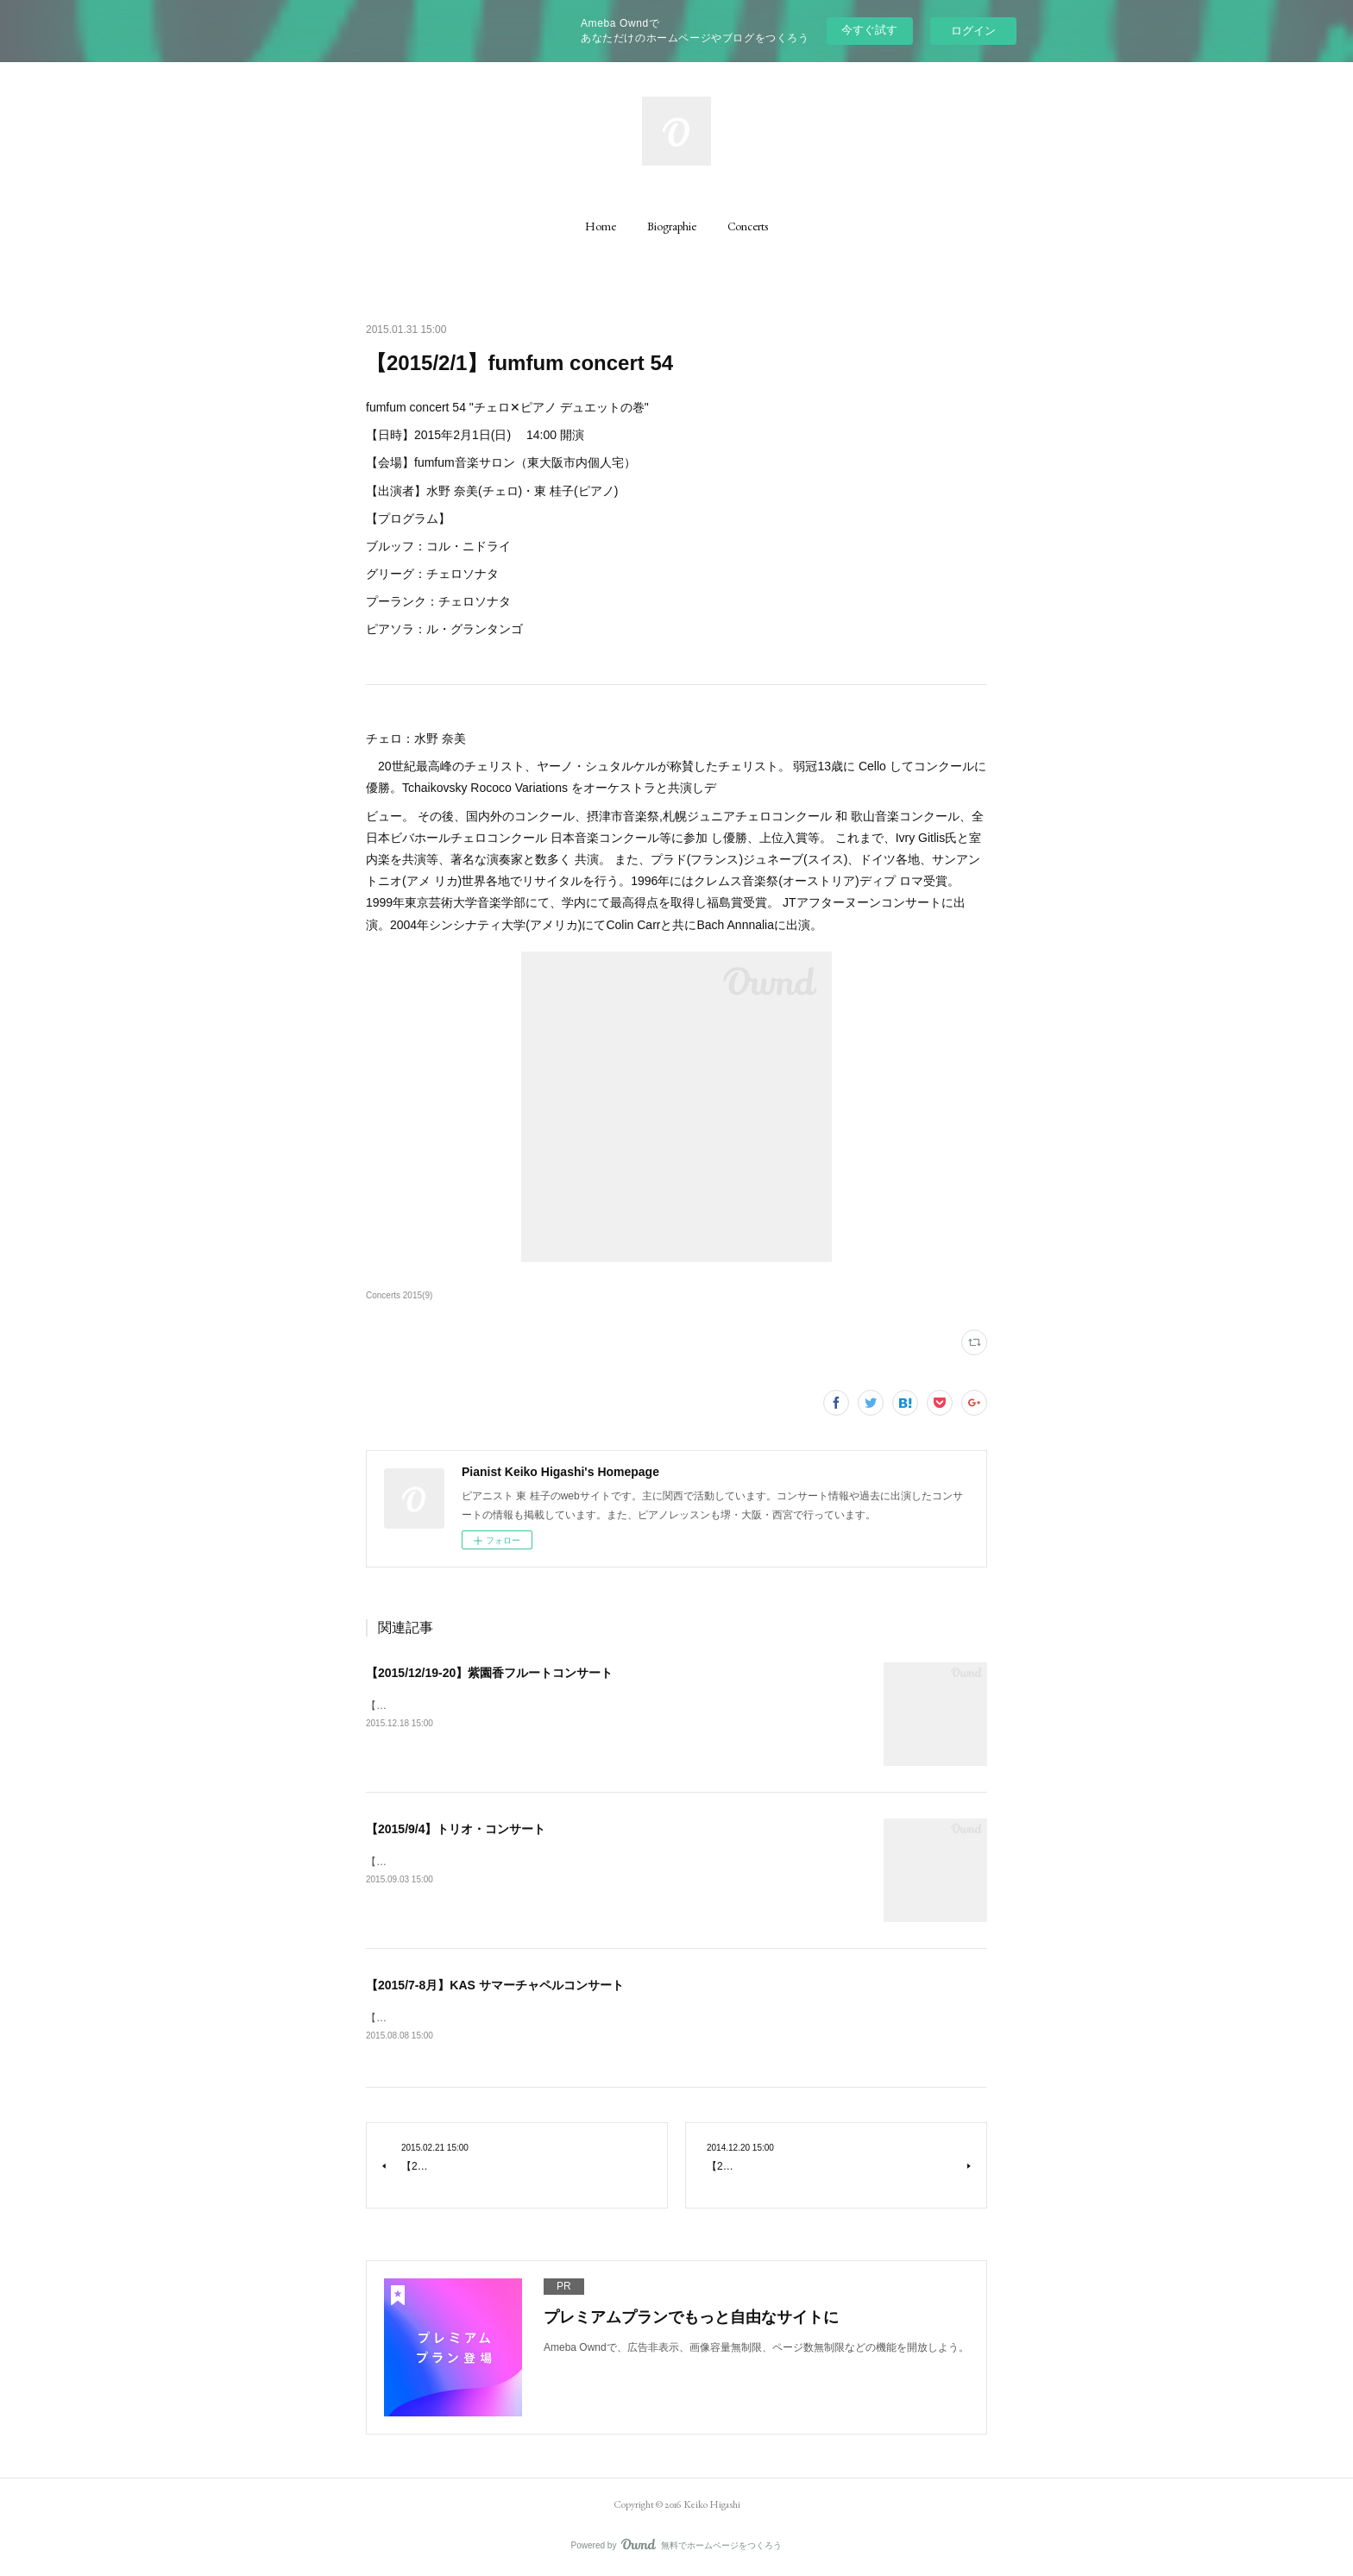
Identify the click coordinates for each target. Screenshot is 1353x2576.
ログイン (973, 30)
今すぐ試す (869, 29)
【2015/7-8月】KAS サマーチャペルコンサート (495, 1985)
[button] (600, 226)
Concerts (747, 226)
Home (600, 226)
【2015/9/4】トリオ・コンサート (456, 1829)
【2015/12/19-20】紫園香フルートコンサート (489, 1673)
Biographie (671, 226)
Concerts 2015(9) (399, 1295)
